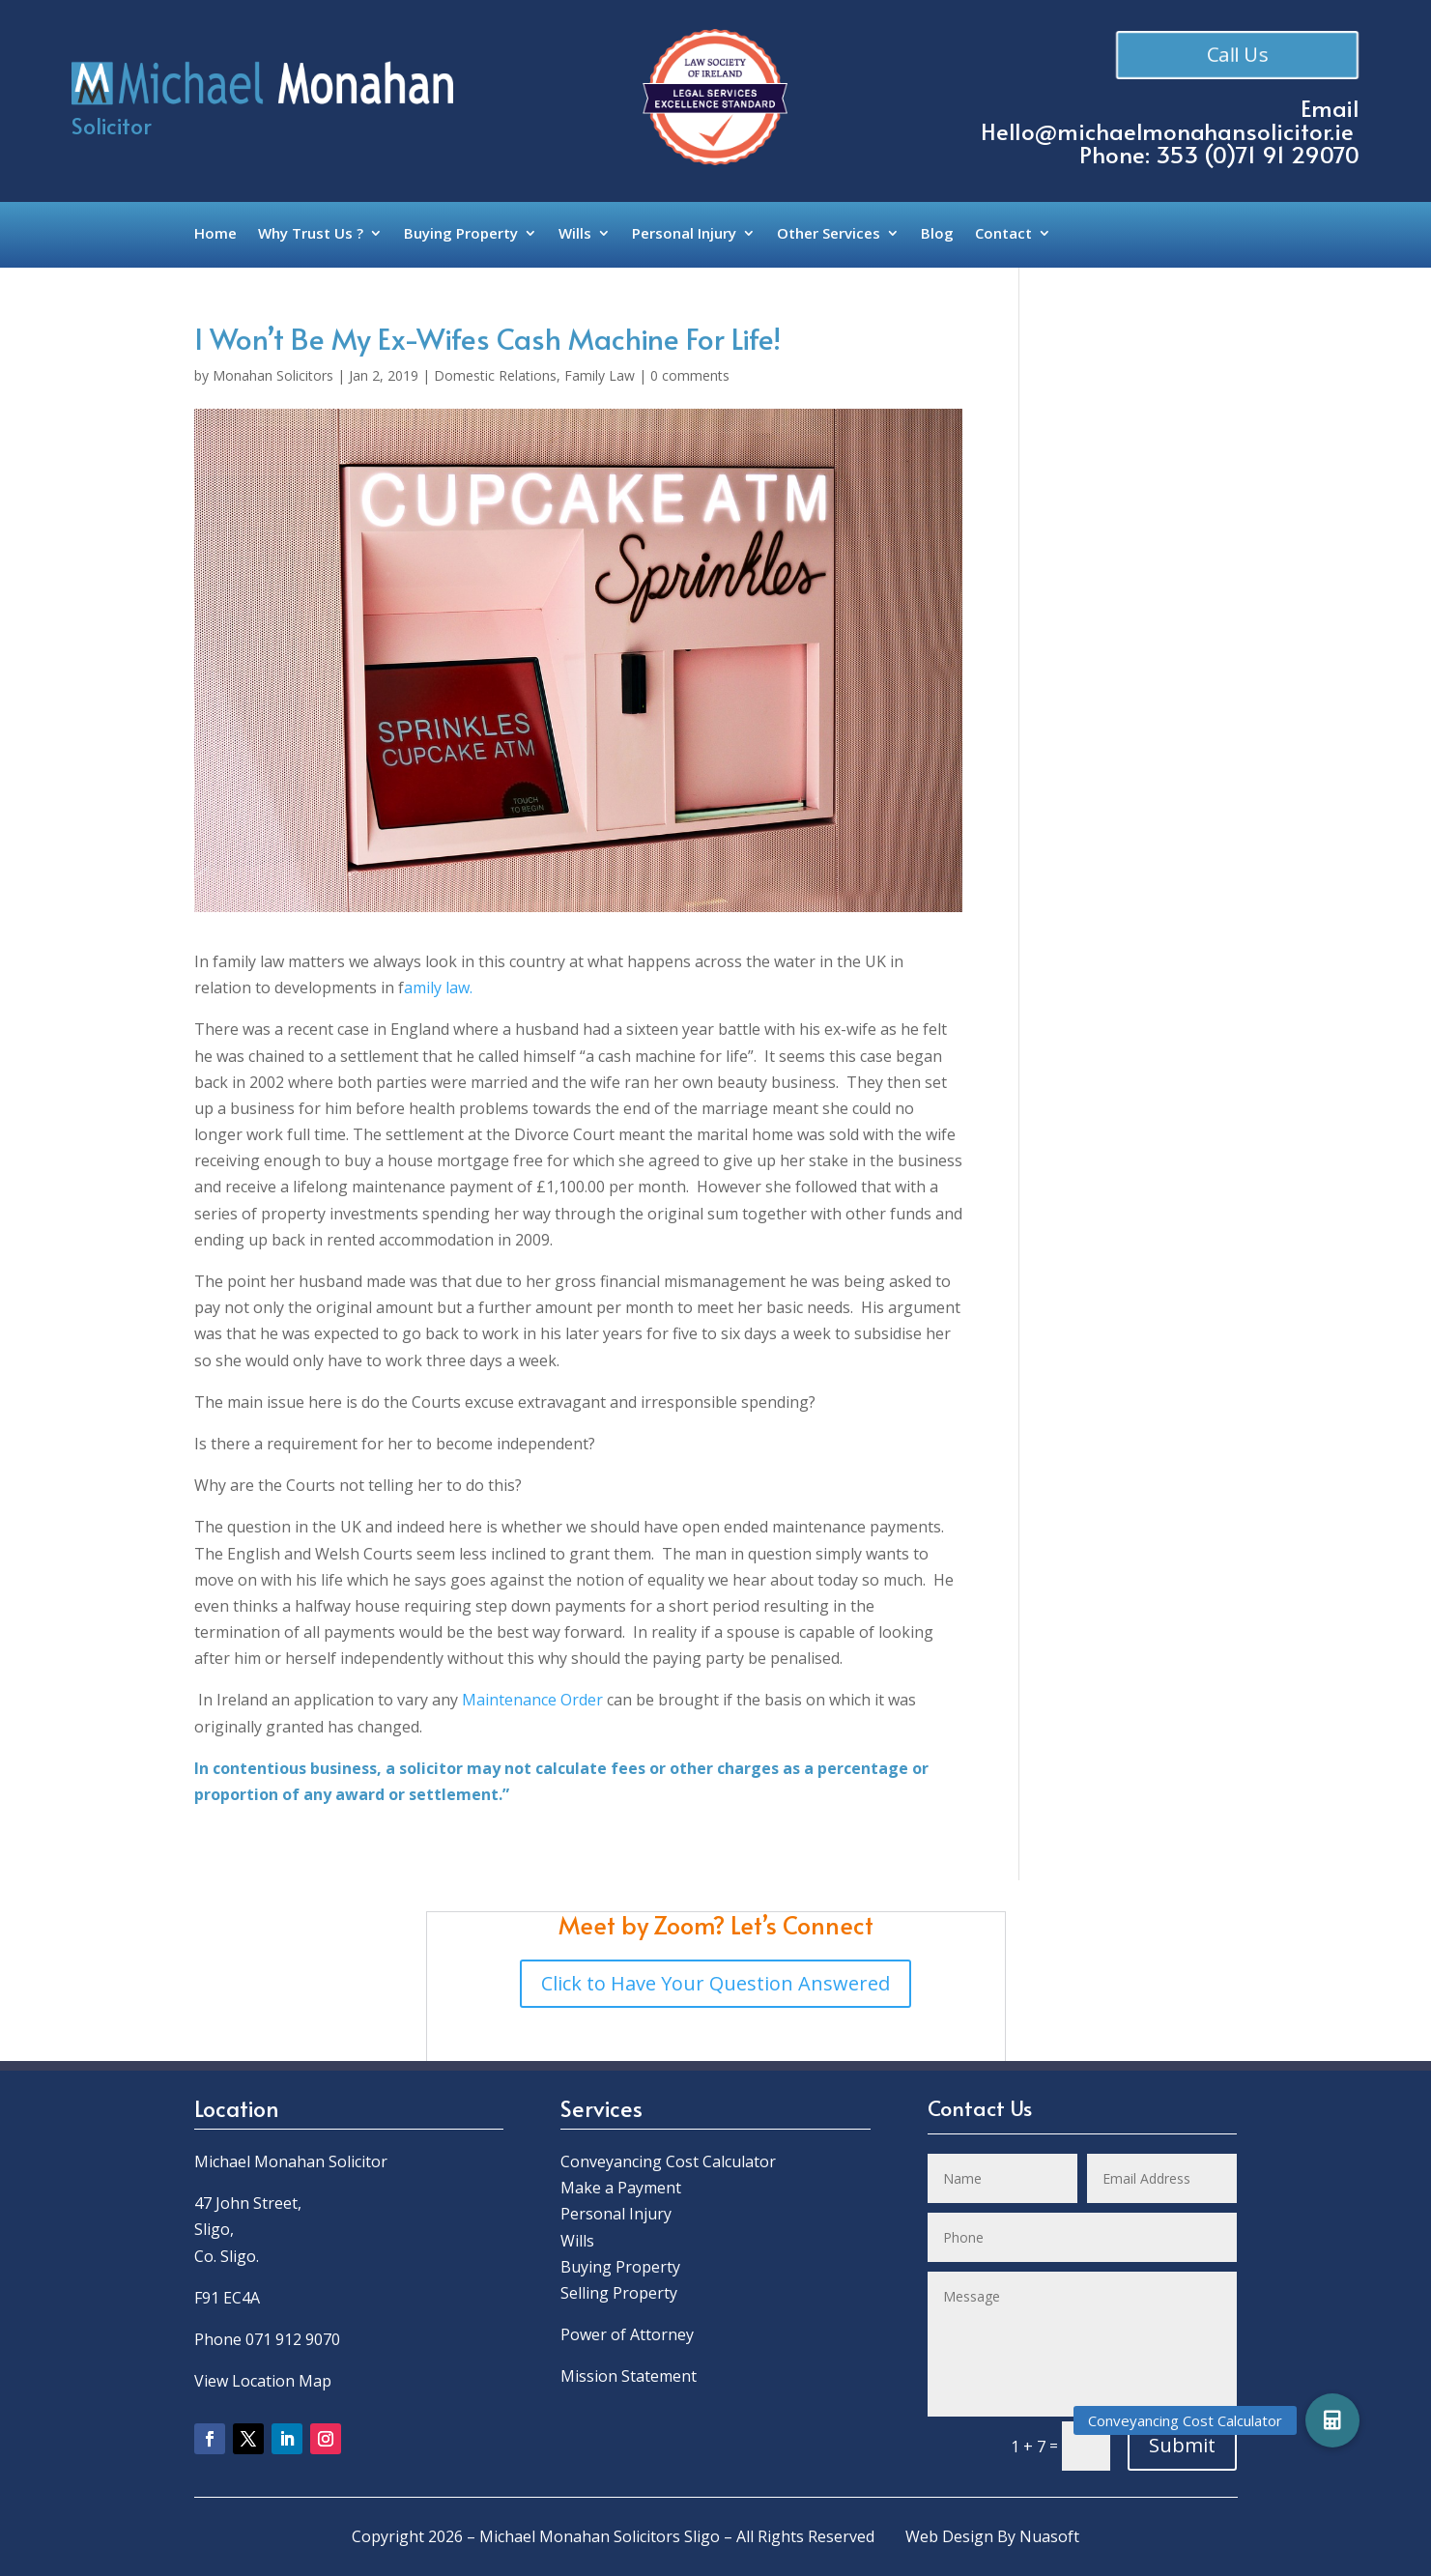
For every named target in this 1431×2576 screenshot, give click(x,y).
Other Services (828, 234)
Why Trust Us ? (310, 234)
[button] (1332, 2420)
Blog (937, 234)
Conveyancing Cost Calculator (668, 2161)
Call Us (1238, 55)
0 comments (690, 375)
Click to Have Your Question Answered (715, 1983)
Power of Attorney (627, 2334)
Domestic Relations (495, 375)
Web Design (949, 2536)
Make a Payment (620, 2187)
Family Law (599, 375)
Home (215, 234)
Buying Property (461, 234)
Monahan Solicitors (273, 375)
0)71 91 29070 (1286, 154)
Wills (574, 234)
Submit (1182, 2445)
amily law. (438, 987)
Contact (1003, 234)
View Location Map (262, 2380)
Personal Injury (684, 234)
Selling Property (618, 2293)
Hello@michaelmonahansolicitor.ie (1167, 131)
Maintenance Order (532, 1699)
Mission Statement (630, 2376)
